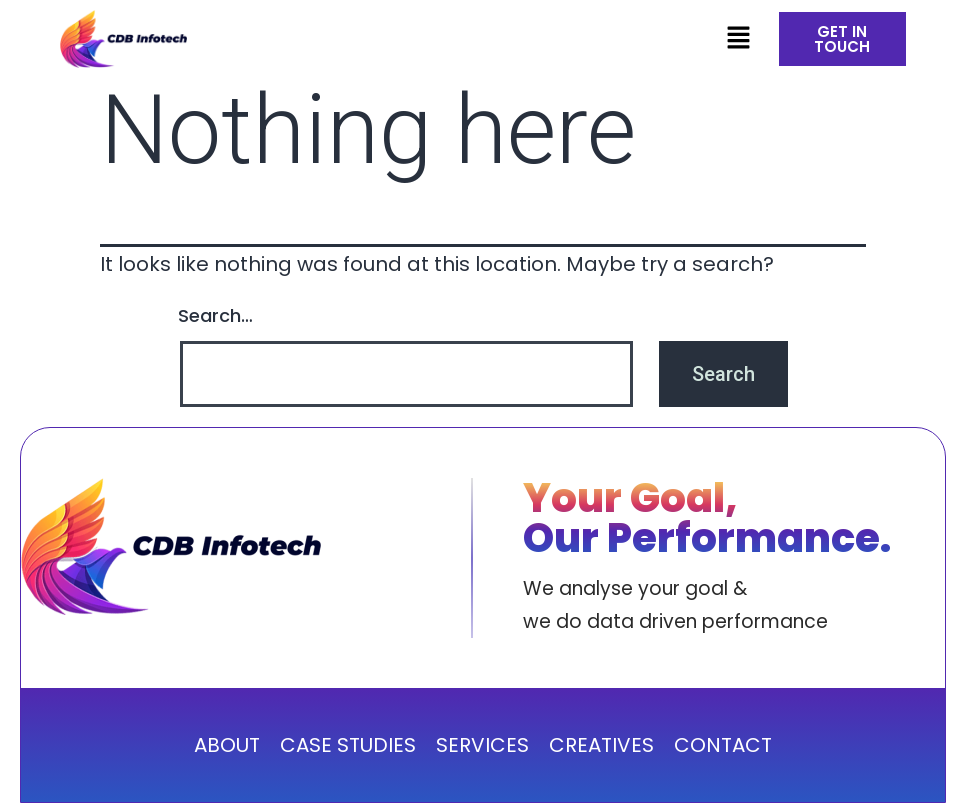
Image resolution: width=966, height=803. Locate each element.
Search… (215, 315)
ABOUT (227, 745)
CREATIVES (601, 745)
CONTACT (723, 745)
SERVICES (482, 745)
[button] (738, 39)
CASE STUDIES (348, 745)
